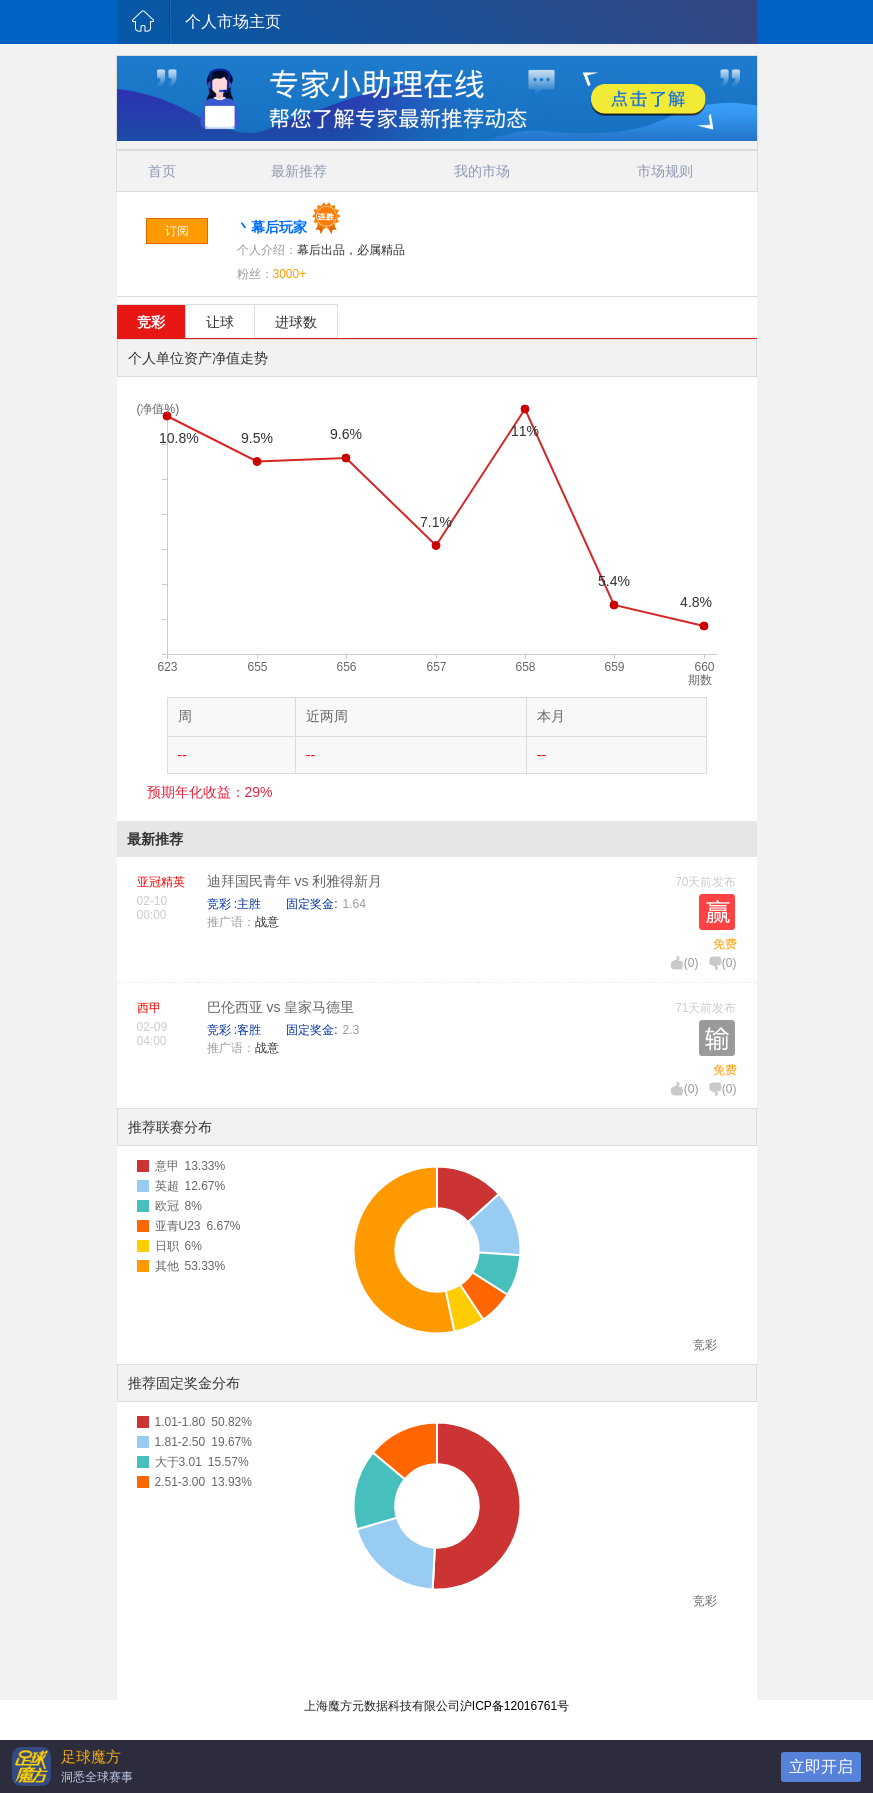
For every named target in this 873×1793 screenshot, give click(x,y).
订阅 (177, 231)
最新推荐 (299, 171)
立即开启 (821, 1766)
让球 (220, 322)
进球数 (296, 322)
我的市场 (482, 171)
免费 (725, 944)
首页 (162, 171)
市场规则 (665, 171)
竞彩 (151, 322)
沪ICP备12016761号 (514, 1706)
